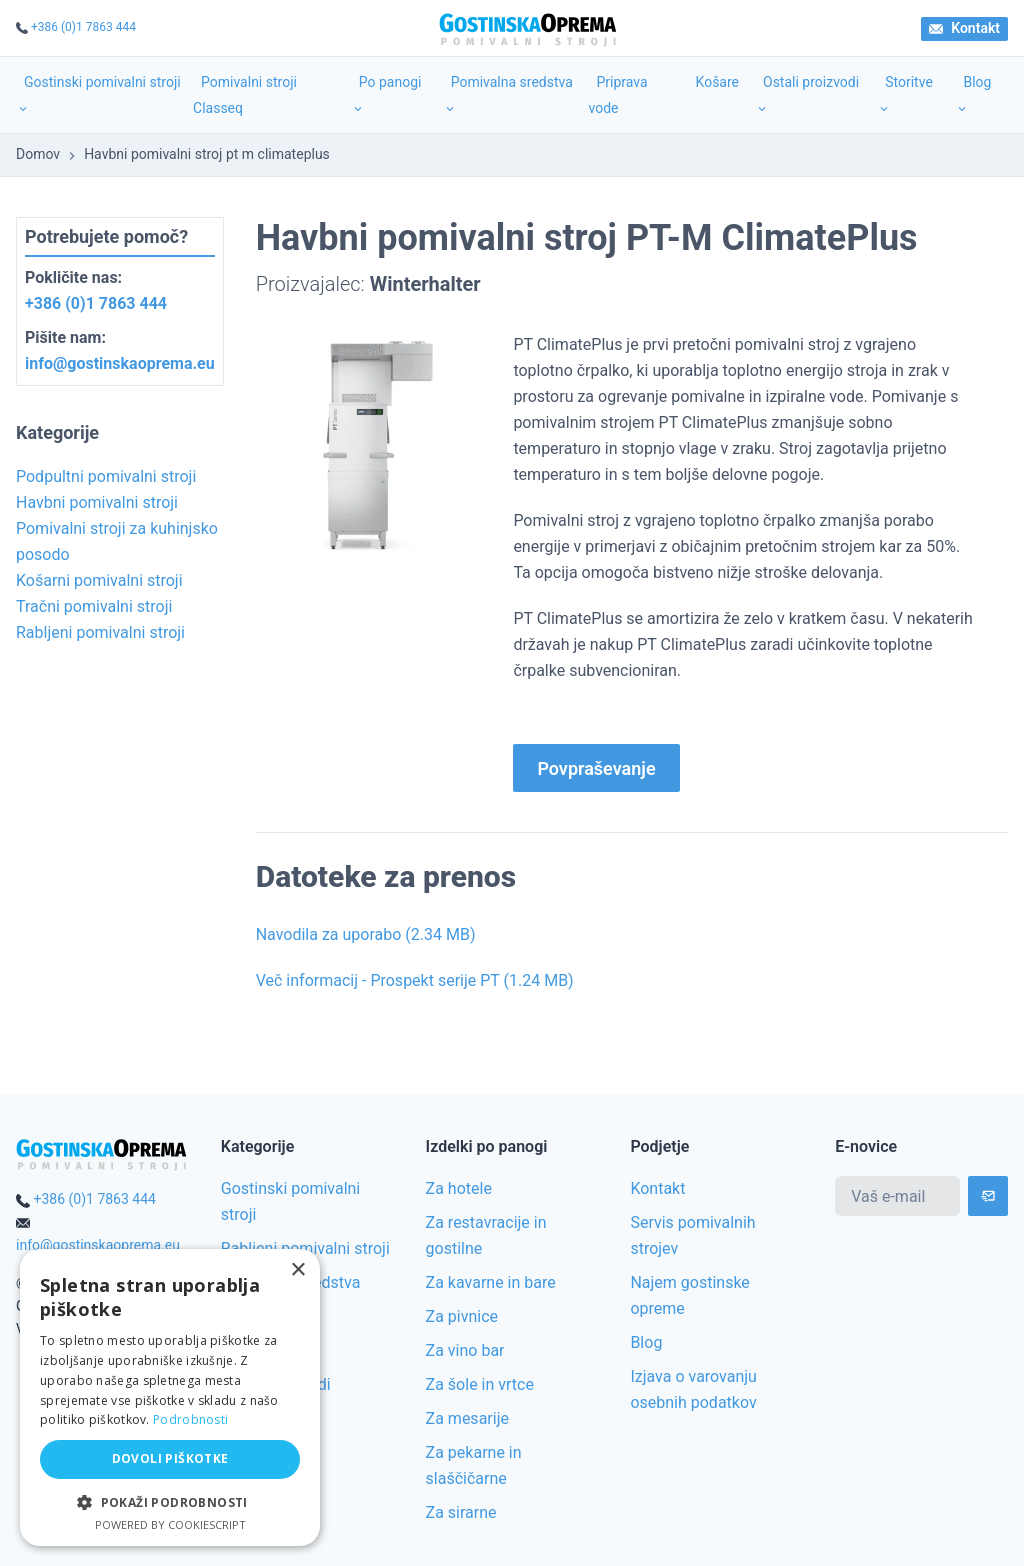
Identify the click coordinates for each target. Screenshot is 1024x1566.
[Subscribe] (988, 1196)
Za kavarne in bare (491, 1282)
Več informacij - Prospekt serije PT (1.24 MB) (415, 980)
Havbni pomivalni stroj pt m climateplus (207, 154)
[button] (170, 1502)
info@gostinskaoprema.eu (120, 363)
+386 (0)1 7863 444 (83, 27)
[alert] (170, 1397)
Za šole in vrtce (480, 1384)
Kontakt (964, 28)
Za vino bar (465, 1350)
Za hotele (459, 1188)
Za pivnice (462, 1316)
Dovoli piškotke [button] (170, 1458)
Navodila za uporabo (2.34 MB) (366, 934)
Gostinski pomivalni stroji (98, 95)
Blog (973, 95)
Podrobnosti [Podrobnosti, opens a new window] (190, 1419)
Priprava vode (617, 95)
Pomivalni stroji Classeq (245, 95)
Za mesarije (467, 1418)
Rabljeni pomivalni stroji (305, 1248)
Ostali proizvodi (807, 95)
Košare (717, 82)
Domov (38, 154)
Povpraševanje (596, 768)
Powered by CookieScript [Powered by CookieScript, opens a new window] (170, 1524)
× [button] (297, 1270)
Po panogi (386, 95)
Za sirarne (461, 1512)
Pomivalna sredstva (508, 95)
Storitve (905, 95)
